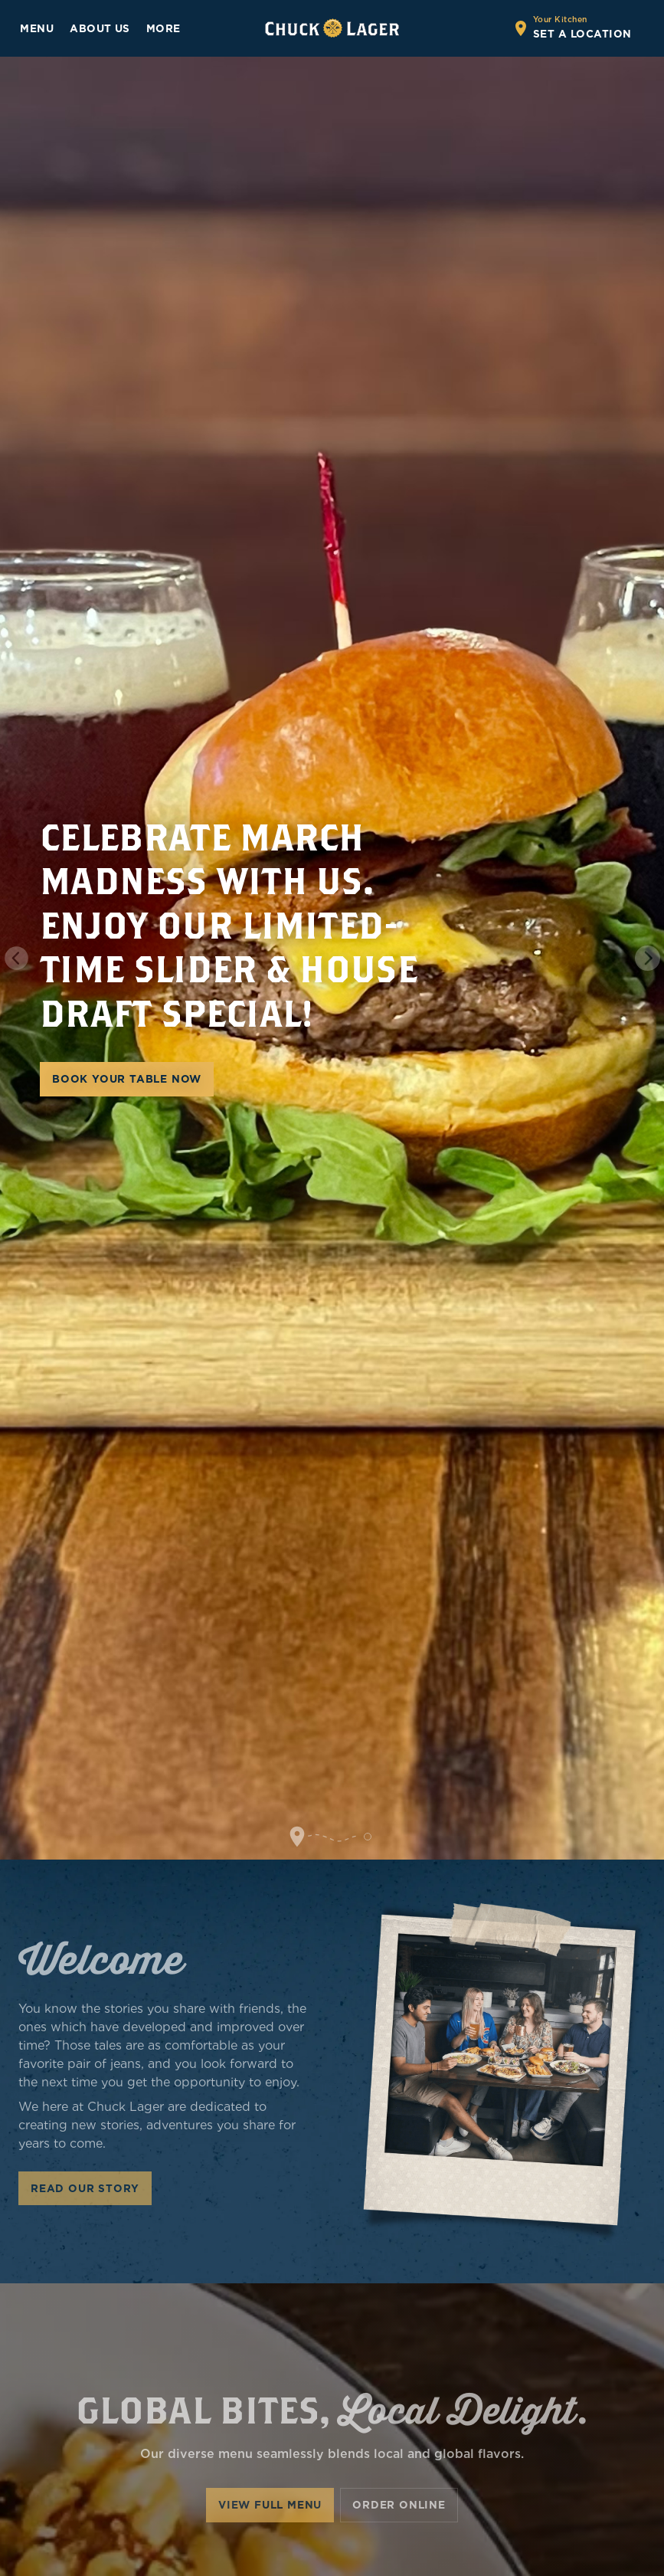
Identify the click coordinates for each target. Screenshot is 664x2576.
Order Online (399, 2505)
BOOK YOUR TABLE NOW (126, 1079)
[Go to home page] (332, 28)
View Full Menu (270, 2505)
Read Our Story (85, 2188)
